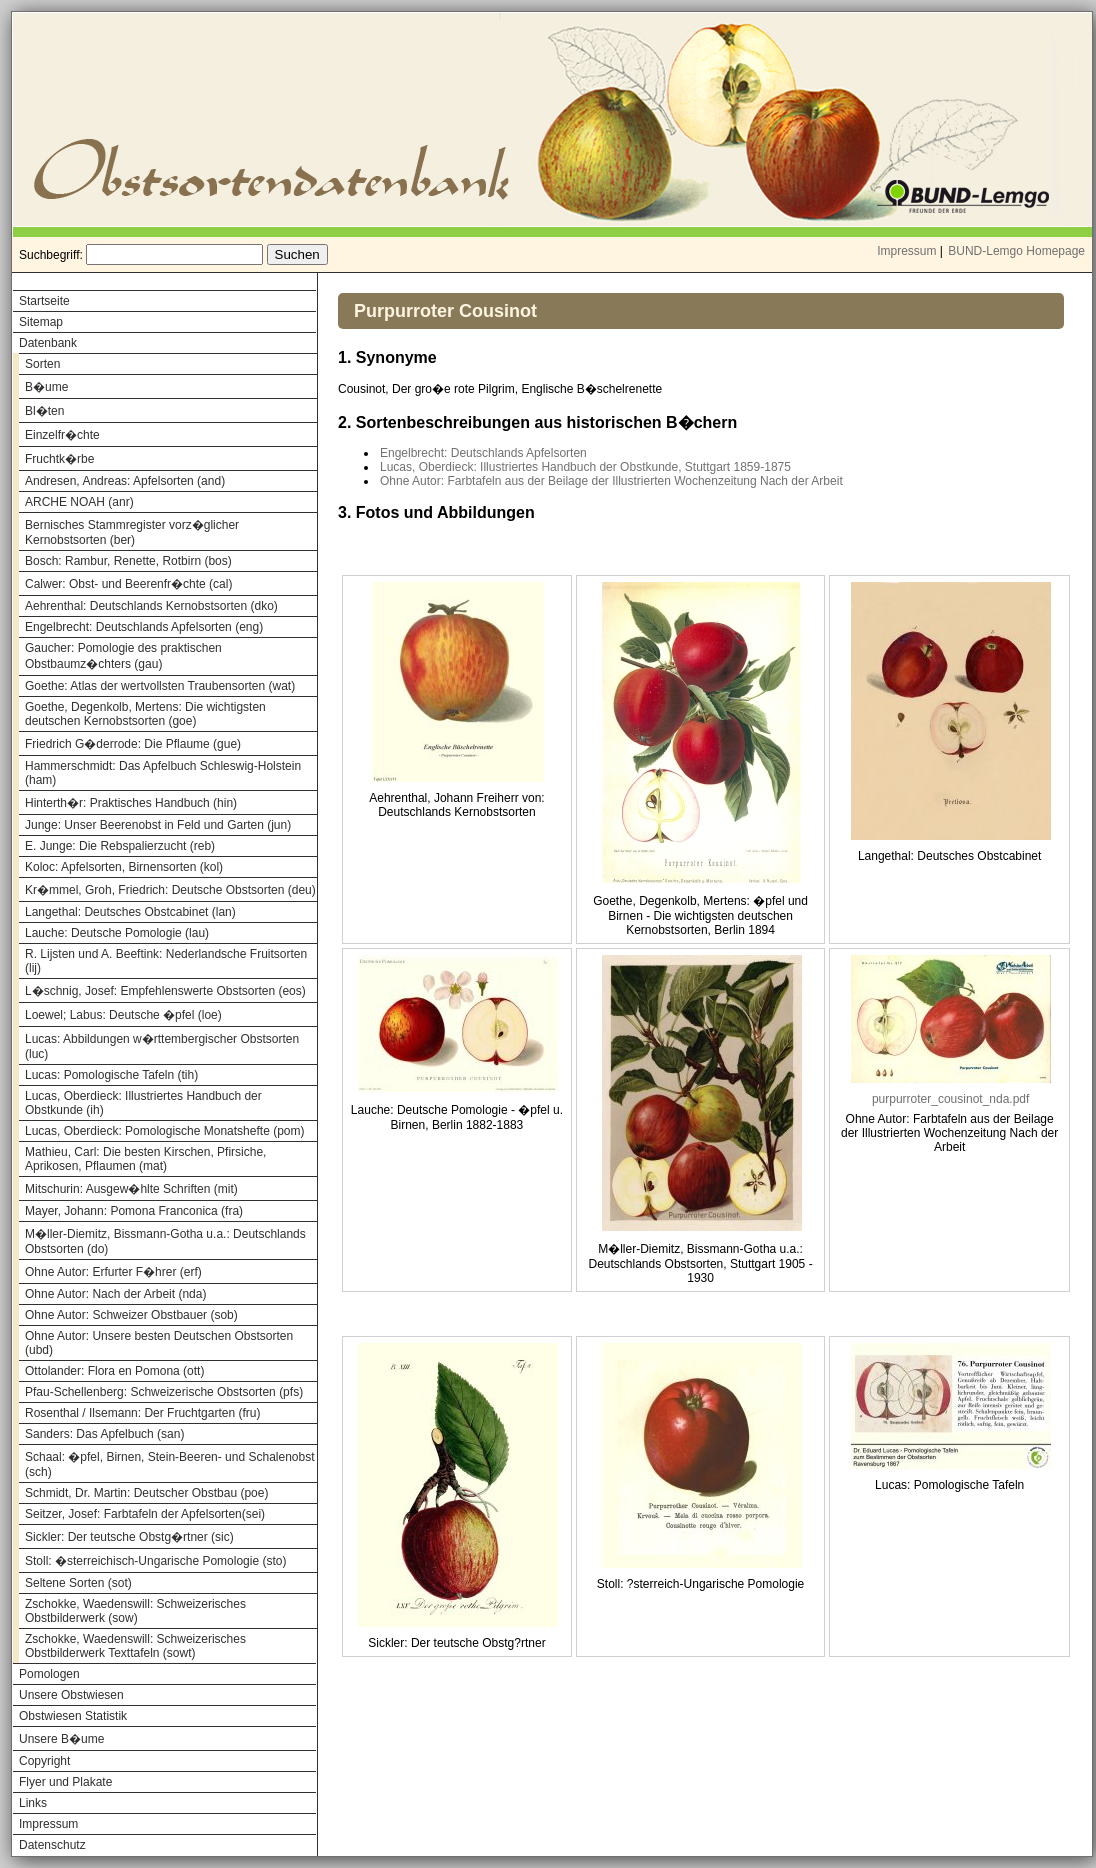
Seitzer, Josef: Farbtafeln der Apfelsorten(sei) (145, 1514)
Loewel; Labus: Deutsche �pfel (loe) (123, 1015)
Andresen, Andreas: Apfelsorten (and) (125, 481)
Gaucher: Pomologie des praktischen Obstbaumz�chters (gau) (123, 656)
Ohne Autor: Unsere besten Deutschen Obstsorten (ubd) (159, 1343)
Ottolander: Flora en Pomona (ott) (114, 1371)
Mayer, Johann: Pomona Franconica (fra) (134, 1211)
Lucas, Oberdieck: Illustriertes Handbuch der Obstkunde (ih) (143, 1103)
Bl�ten (44, 411)
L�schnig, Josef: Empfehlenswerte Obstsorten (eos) (165, 991)
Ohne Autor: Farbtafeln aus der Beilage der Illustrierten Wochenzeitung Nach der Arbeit (611, 481)
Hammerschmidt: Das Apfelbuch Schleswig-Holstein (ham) (163, 773)
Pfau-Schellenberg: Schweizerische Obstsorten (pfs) (164, 1392)
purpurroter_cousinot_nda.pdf (950, 1099)
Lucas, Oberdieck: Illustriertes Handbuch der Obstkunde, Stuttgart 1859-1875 (585, 467)
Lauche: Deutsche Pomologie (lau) (117, 933)
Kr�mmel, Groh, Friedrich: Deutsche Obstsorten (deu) (170, 890)
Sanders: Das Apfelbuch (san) (104, 1434)
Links (33, 1803)
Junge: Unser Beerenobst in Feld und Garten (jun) (158, 825)
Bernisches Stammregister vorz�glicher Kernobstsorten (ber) (132, 532)
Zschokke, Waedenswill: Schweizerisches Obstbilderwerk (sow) (135, 1611)
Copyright (44, 1761)
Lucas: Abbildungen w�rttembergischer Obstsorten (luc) (162, 1046)
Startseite (44, 301)
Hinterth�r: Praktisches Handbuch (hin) (131, 803)
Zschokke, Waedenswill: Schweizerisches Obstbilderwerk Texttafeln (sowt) (135, 1646)
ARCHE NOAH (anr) (79, 502)
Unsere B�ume (61, 1739)
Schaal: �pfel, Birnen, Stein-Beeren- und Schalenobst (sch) (170, 1464)
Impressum (906, 251)
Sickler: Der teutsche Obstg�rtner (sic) (129, 1537)
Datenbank (48, 343)
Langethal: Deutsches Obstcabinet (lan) (130, 912)
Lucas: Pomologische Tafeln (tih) (111, 1075)
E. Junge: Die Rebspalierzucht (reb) (120, 846)
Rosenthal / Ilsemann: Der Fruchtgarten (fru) (142, 1413)
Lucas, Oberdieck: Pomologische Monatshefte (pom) (164, 1131)
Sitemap (41, 322)
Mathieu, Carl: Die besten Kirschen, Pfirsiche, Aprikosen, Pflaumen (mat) (145, 1159)
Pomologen (49, 1674)
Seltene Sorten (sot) (78, 1583)
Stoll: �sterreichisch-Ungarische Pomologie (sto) (155, 1561)
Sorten (42, 364)
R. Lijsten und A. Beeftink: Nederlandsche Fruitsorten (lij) (166, 961)
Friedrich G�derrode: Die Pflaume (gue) (133, 744)
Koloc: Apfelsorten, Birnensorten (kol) (124, 867)
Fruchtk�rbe (59, 459)
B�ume (46, 387)
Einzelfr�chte (62, 435)
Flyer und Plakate (65, 1782)
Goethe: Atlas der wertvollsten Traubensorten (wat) (160, 686)
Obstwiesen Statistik (73, 1716)
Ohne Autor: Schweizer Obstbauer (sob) (131, 1315)
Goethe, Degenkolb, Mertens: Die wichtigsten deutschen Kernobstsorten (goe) (145, 714)
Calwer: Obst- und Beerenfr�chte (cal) (128, 584)
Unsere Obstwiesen (71, 1695)
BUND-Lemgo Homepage (1016, 251)
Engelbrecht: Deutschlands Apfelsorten (483, 453)
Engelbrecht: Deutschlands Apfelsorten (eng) (144, 627)
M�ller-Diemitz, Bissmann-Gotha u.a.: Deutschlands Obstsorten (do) (165, 1241)
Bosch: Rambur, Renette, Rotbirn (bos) (128, 561)
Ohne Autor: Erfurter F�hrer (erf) (113, 1272)
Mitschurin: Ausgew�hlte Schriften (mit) (131, 1189)
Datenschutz (52, 1845)
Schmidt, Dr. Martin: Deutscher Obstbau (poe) (146, 1493)
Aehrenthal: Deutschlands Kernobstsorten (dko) (151, 606)
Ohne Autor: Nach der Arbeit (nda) (115, 1294)
